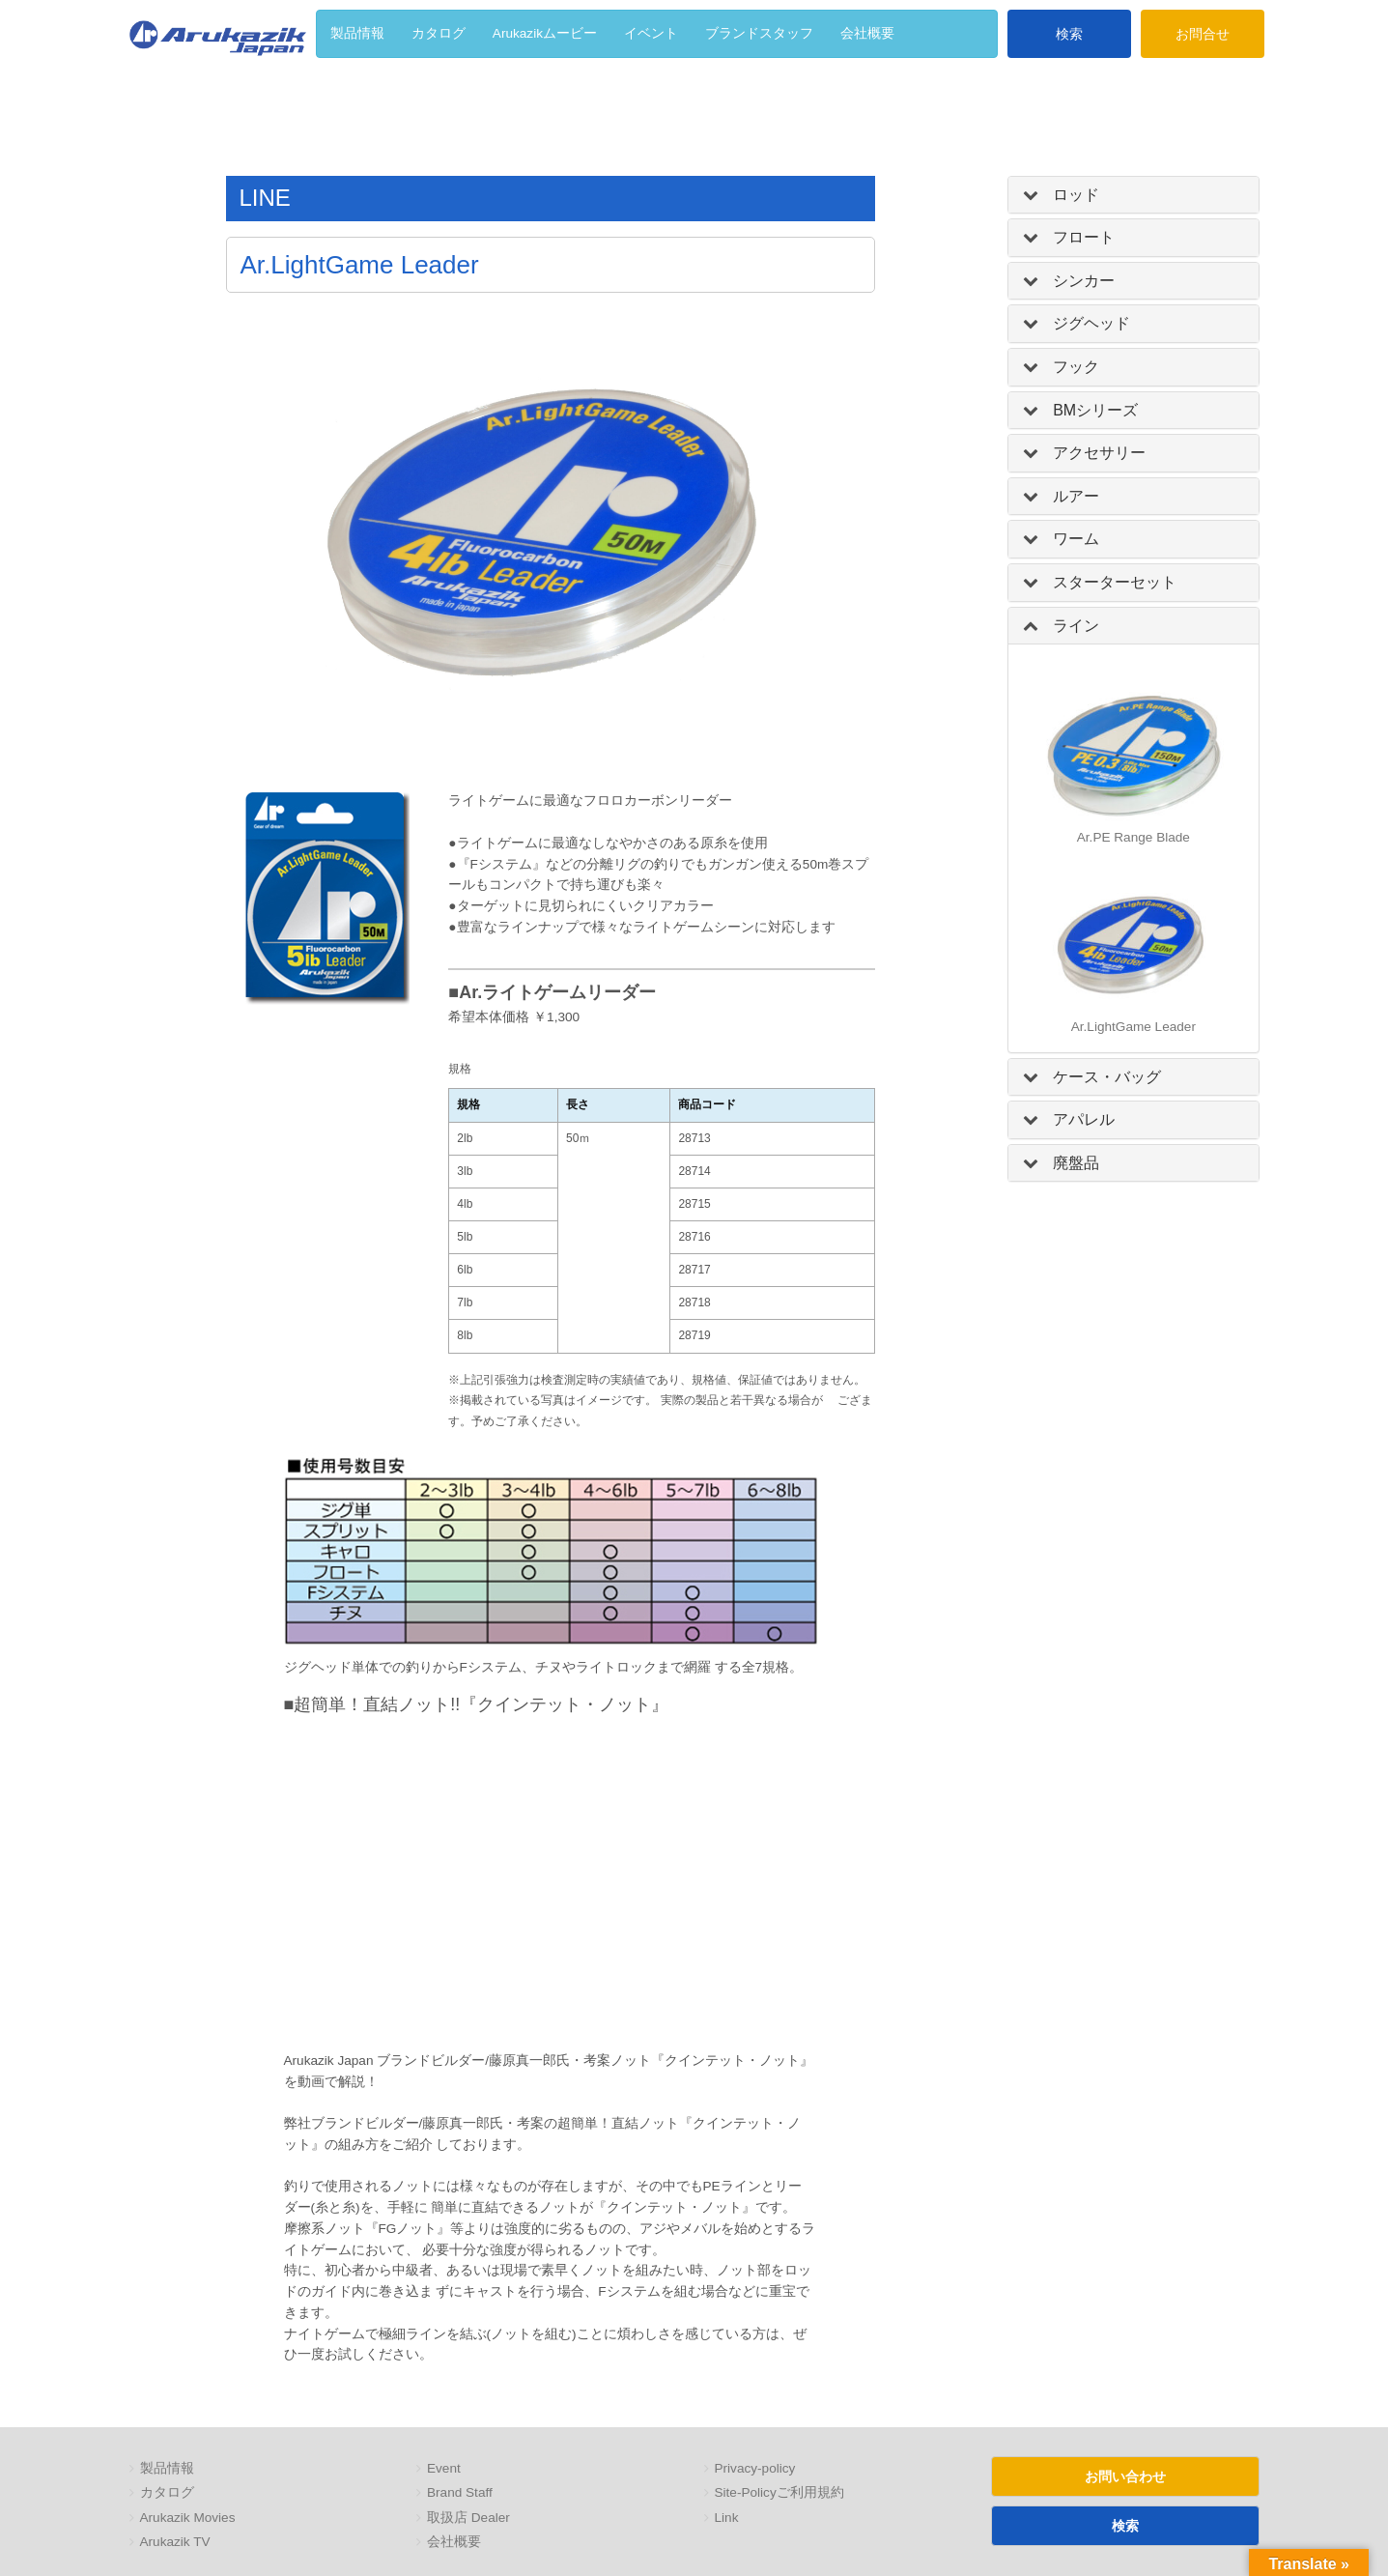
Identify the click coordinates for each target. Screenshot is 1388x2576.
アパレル (1084, 1119)
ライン (1076, 625)
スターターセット (1114, 582)
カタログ (167, 2492)
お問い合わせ (1125, 2476)
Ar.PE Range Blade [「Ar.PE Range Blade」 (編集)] (1133, 837)
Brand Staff (460, 2492)
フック (1076, 366)
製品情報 (167, 2468)
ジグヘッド (1091, 323)
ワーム (1076, 538)
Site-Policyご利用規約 (779, 2492)
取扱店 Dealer (468, 2517)
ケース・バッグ (1107, 1077)
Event (444, 2468)
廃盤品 (1076, 1163)
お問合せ (1203, 34)
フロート (1084, 237)
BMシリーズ (1095, 410)
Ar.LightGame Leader (1133, 1026)
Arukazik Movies (188, 2517)
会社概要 (454, 2541)
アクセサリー (1099, 452)
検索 (1069, 34)
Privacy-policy (755, 2468)
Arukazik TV (175, 2541)
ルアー (1076, 496)
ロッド (1076, 194)
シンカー (1084, 280)
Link (727, 2517)
